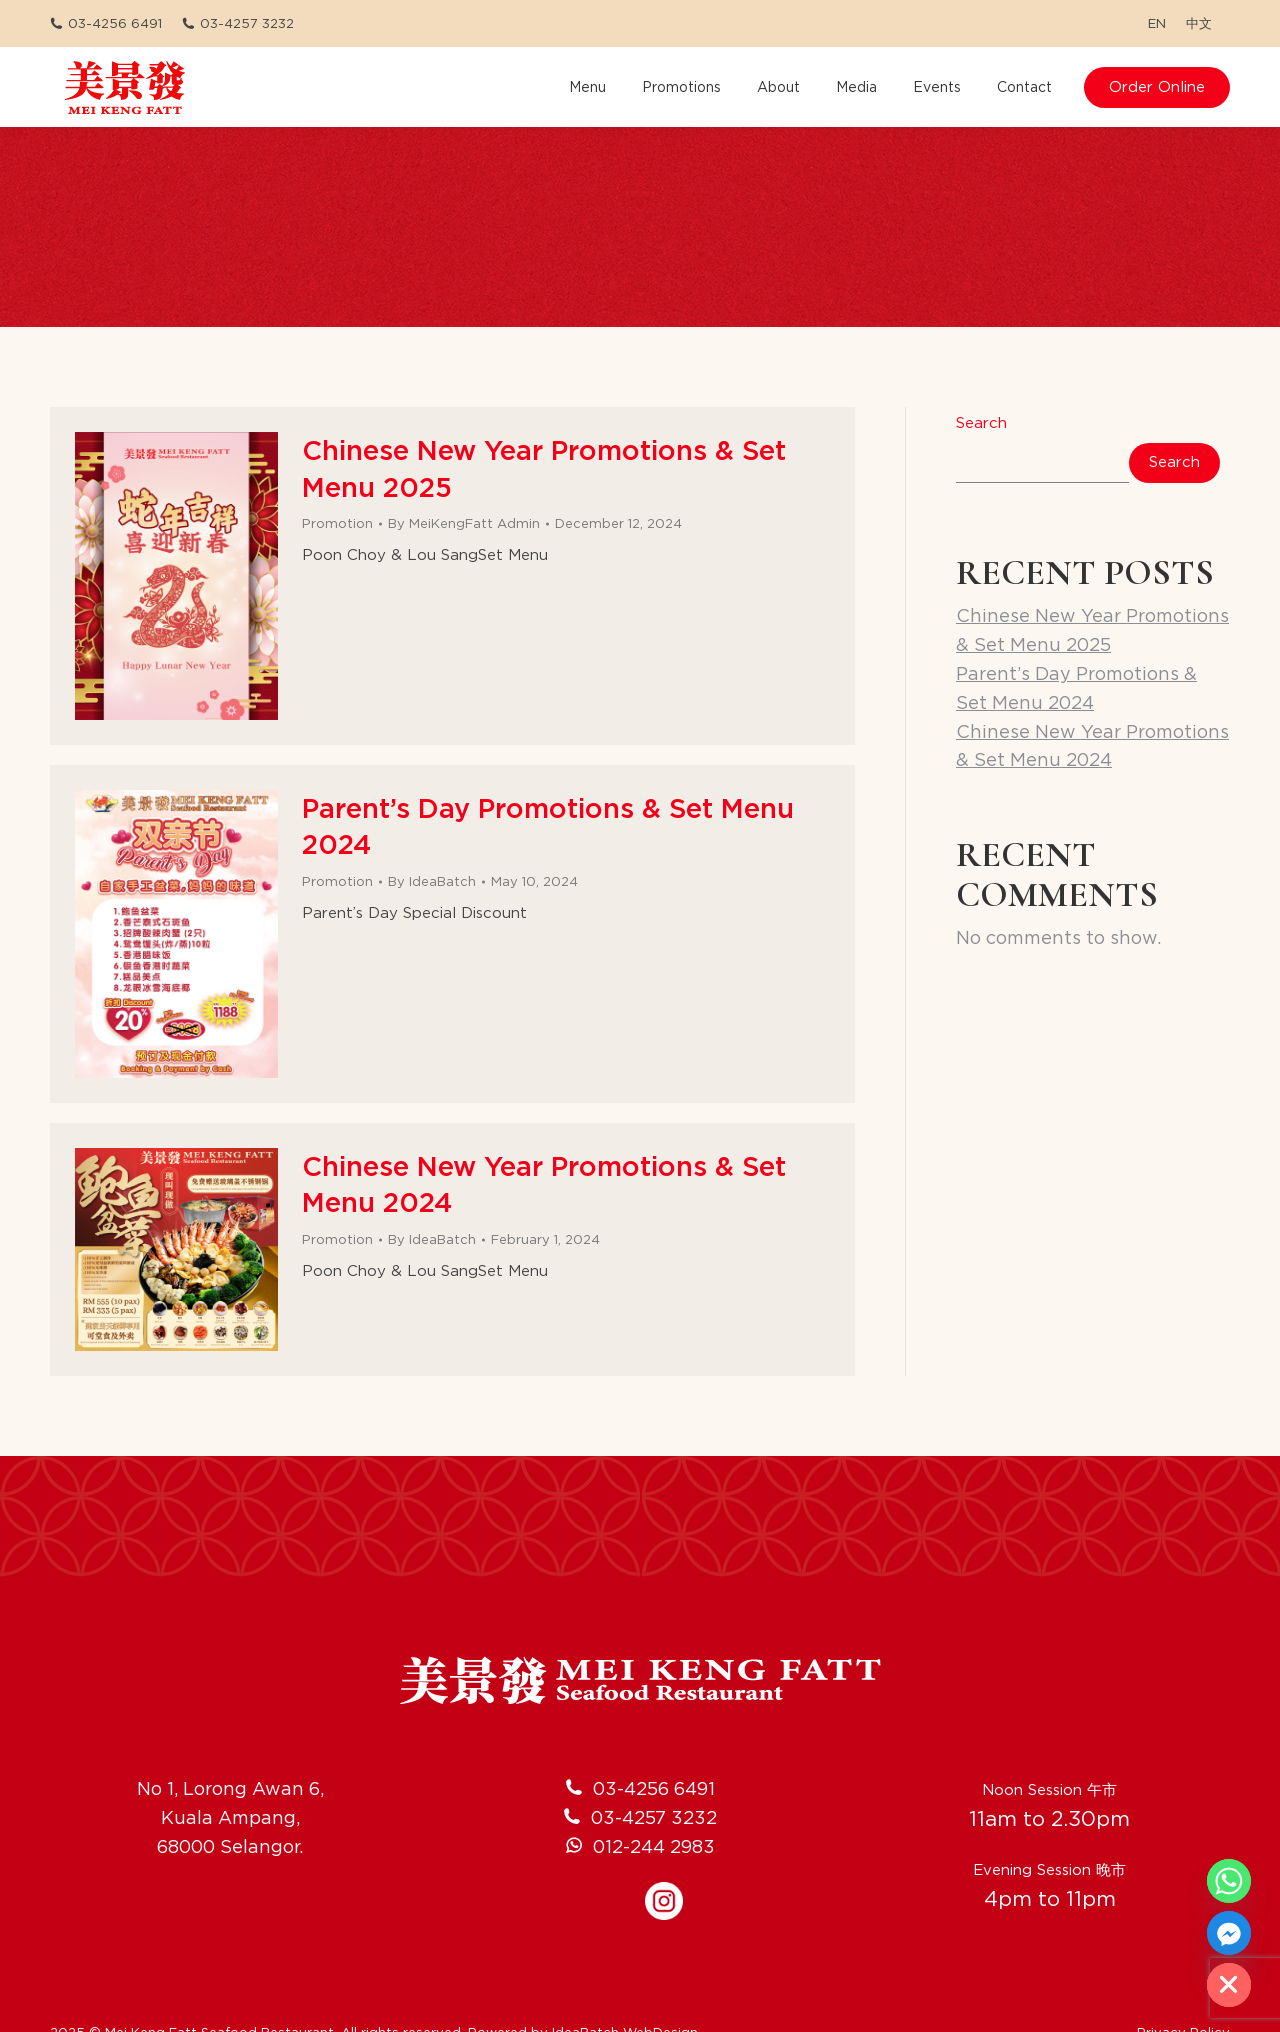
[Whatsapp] (1229, 1881)
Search (981, 423)
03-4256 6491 (106, 23)
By (464, 523)
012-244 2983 (654, 1819)
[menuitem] (1157, 23)
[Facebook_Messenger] (1229, 1933)
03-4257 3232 (238, 23)
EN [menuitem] (1157, 23)
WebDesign (660, 2006)
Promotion (337, 523)
